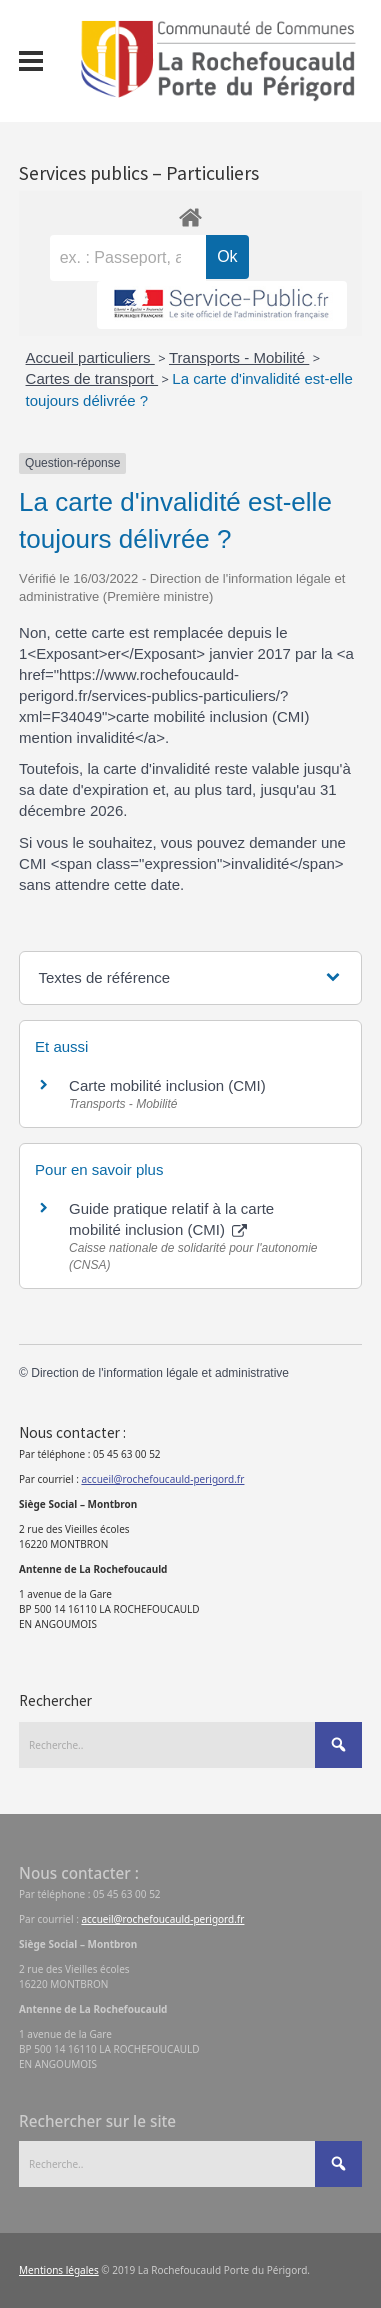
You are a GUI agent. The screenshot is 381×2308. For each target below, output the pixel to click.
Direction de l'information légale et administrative (160, 1373)
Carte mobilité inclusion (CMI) (167, 1085)
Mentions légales (59, 2270)
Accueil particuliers (90, 357)
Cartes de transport (92, 378)
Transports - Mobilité (239, 357)
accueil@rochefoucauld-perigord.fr (162, 1479)
